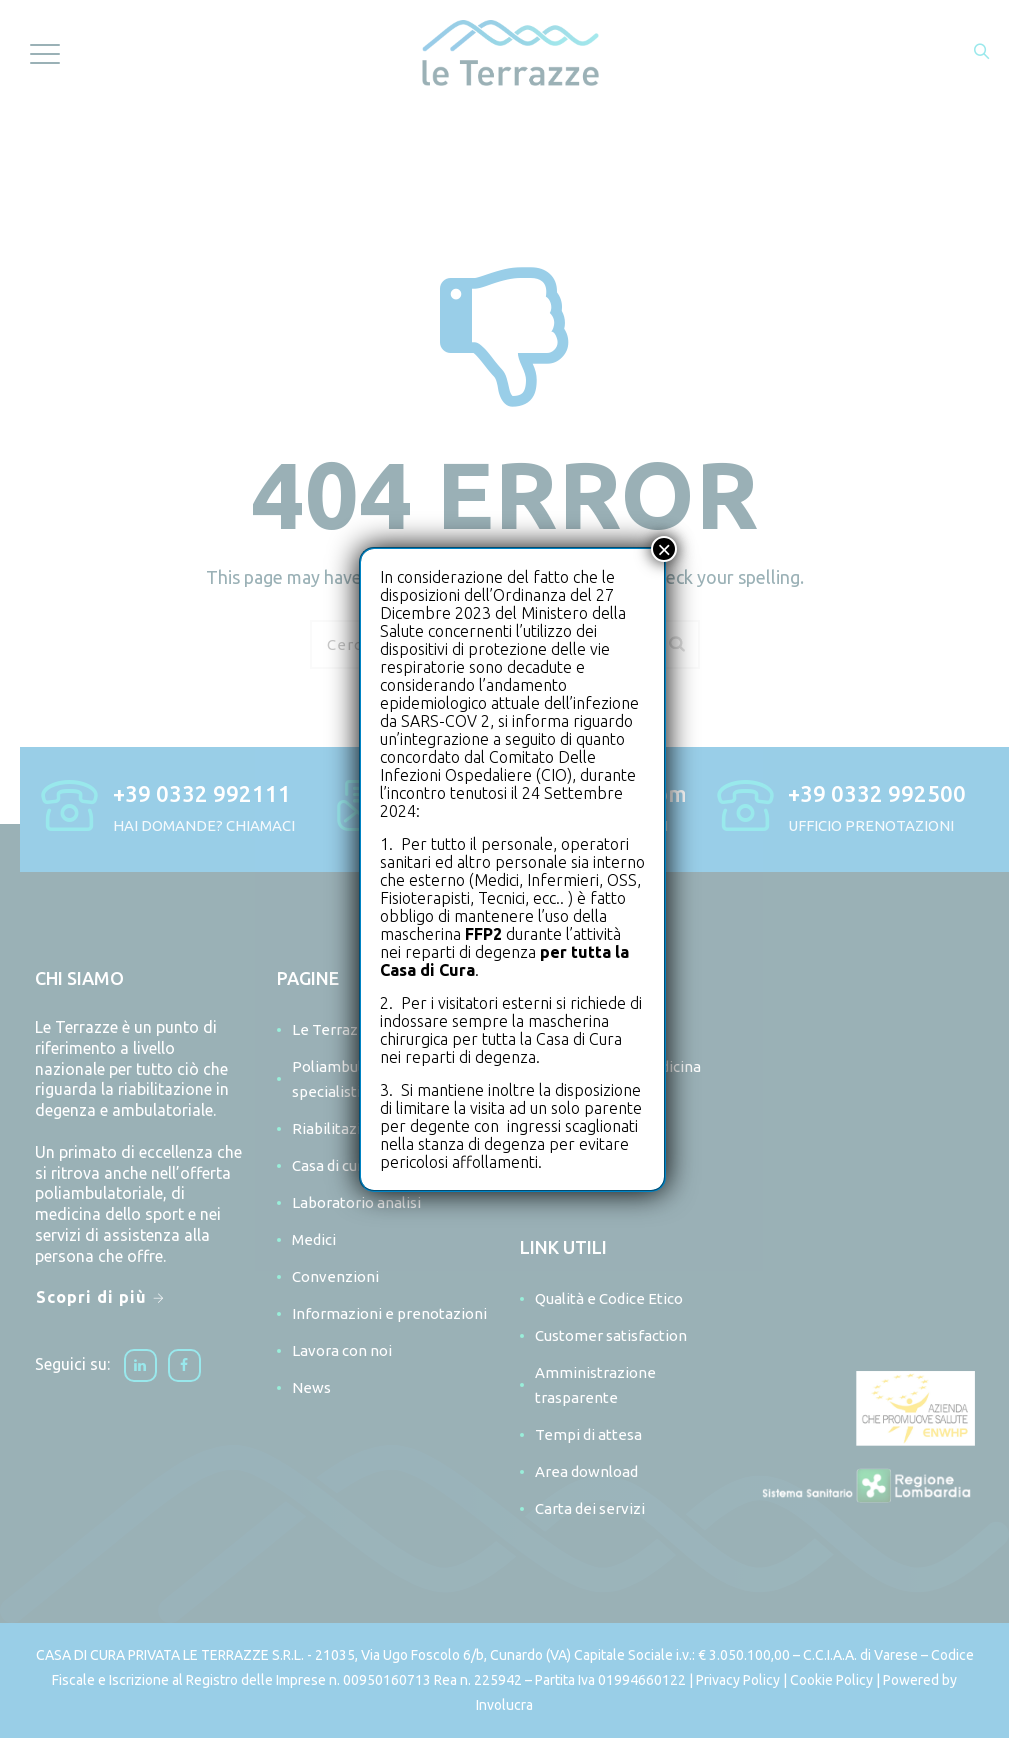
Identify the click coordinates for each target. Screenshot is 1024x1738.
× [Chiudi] (664, 549)
